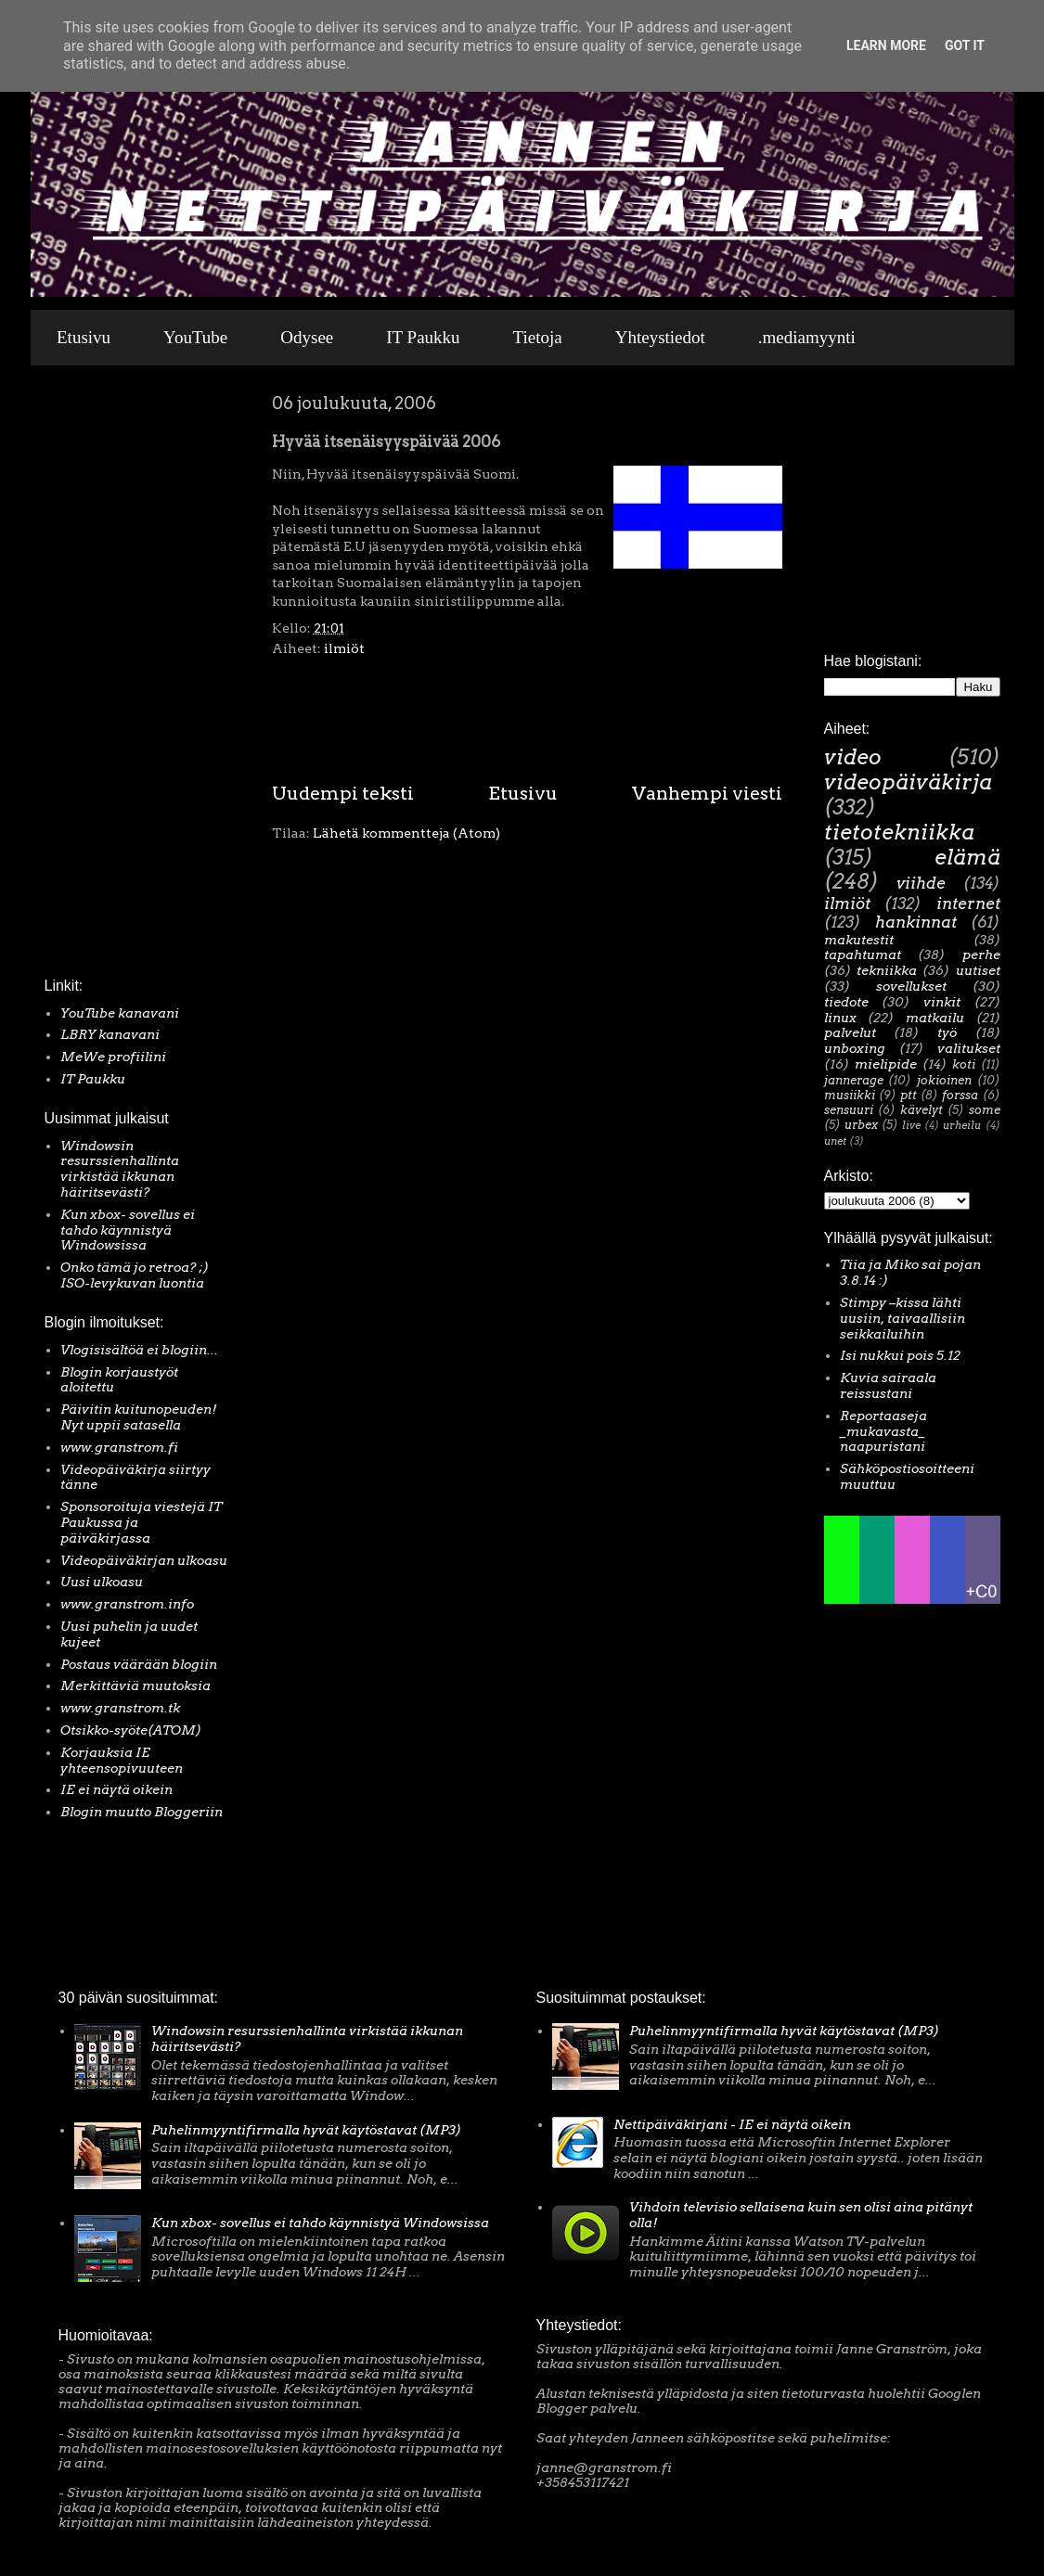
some (984, 1110)
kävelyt (921, 1110)
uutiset (978, 970)
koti (963, 1064)
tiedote (846, 1001)
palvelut (850, 1032)
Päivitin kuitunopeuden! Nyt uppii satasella (138, 1417)
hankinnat (916, 922)
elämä (967, 857)
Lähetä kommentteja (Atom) (406, 833)
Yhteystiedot (660, 337)
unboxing (854, 1048)
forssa (960, 1095)
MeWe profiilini (113, 1056)
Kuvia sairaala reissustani (888, 1385)
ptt (908, 1095)
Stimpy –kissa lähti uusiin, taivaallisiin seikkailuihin (902, 1318)
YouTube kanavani (119, 1013)
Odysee (306, 337)
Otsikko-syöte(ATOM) (130, 1730)
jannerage (853, 1080)
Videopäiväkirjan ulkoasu (143, 1560)
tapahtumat (862, 954)
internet (968, 903)
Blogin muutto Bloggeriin (141, 1811)
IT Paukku (422, 337)
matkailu (935, 1017)
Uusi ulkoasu (101, 1581)
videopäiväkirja (908, 782)
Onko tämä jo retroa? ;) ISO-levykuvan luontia (134, 1275)
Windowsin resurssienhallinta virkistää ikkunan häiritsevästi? (119, 1168)
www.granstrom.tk (120, 1707)
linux (840, 1017)
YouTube (195, 337)
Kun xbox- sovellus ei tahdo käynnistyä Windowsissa (127, 1230)
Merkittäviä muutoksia (135, 1685)
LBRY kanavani (110, 1034)
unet (835, 1140)
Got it (965, 45)
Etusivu (83, 337)
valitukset (968, 1048)
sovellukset (911, 986)
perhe (981, 954)
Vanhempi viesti (707, 793)
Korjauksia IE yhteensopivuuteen (121, 1760)
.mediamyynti (807, 337)
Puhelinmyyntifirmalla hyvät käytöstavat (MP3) (306, 2129)
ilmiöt (344, 648)
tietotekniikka (899, 832)
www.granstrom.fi (119, 1447)
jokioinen (944, 1080)
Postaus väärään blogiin (138, 1664)
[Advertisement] (100, 676)
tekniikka (887, 970)
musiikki (849, 1095)
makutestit (859, 939)
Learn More (886, 45)
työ (947, 1032)
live (911, 1125)
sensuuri (848, 1110)
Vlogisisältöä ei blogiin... (139, 1349)
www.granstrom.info (127, 1603)
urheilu (962, 1125)
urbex (861, 1125)
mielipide (886, 1064)
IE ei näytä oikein (116, 1789)
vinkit (941, 1001)
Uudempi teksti (343, 793)
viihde (921, 883)
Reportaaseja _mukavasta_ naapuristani (883, 1431)
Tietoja (537, 337)
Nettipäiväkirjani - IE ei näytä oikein (732, 2124)
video (853, 757)
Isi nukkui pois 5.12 (900, 1355)
